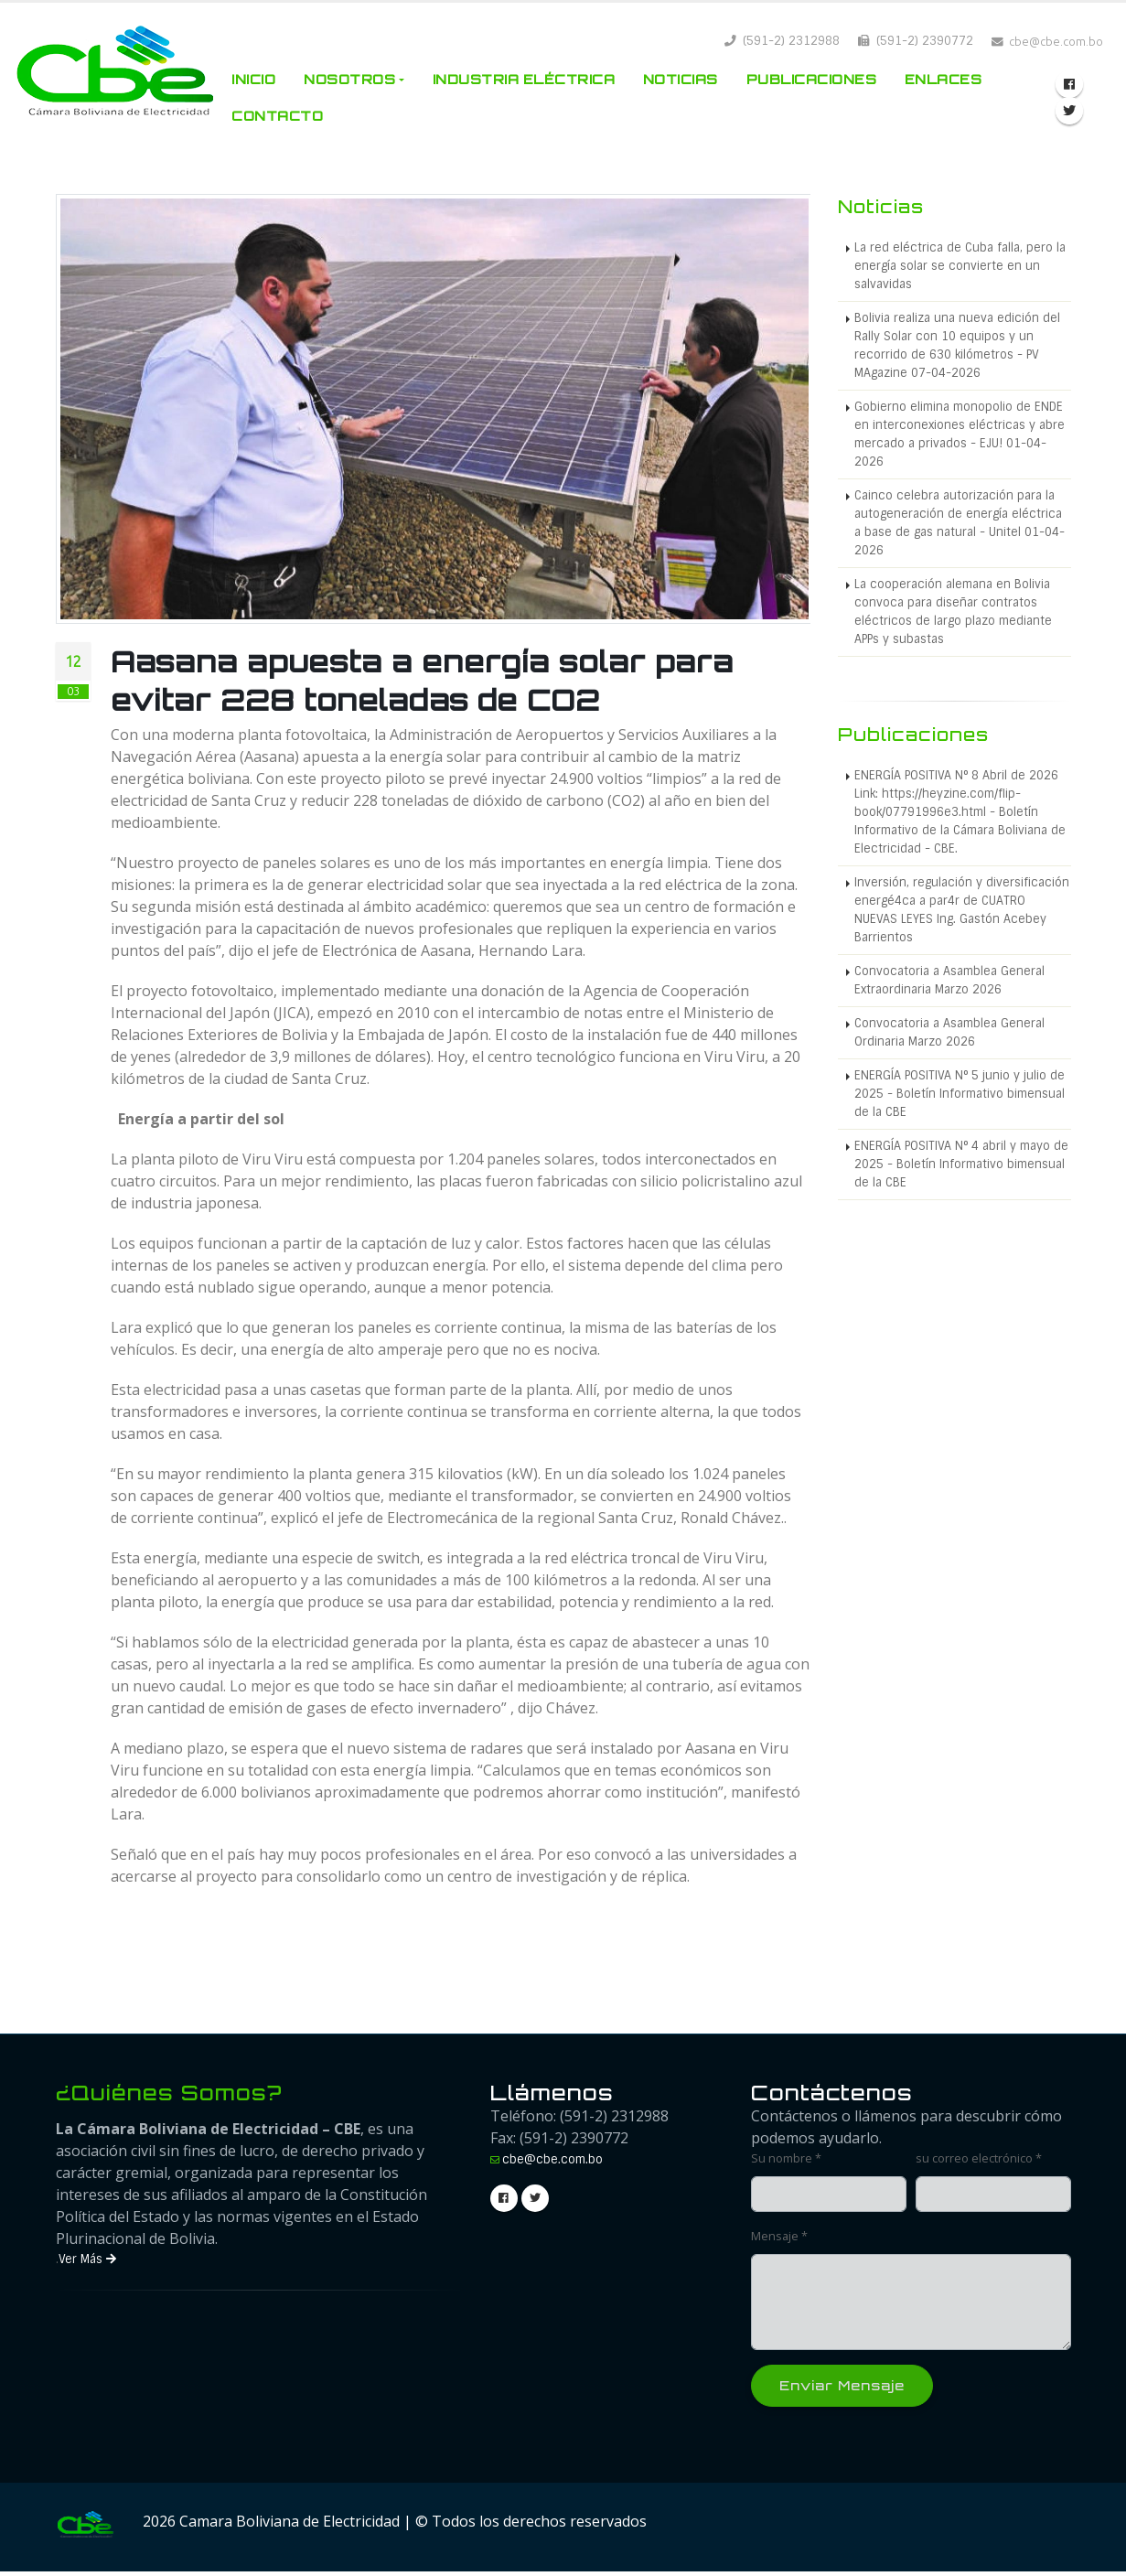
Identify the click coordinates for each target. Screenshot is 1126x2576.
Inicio (253, 79)
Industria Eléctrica (524, 79)
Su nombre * (786, 2158)
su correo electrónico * (979, 2158)
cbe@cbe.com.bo (552, 2159)
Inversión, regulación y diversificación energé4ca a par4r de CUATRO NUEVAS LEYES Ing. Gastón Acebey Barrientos (961, 910)
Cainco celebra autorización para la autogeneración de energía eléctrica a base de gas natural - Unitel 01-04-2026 (959, 523)
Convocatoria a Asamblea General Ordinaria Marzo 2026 (949, 1032)
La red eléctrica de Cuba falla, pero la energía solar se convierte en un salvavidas (960, 266)
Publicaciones (811, 79)
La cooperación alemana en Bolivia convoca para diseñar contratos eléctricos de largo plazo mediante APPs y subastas (953, 611)
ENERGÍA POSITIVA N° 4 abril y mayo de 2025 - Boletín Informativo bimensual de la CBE (961, 1164)
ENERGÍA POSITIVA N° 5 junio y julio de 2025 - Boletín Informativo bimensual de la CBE (959, 1094)
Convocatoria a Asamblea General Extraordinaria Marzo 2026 (949, 980)
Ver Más (87, 2259)
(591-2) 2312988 (782, 40)
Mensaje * (779, 2236)
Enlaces (943, 79)
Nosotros (349, 79)
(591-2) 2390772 (915, 40)
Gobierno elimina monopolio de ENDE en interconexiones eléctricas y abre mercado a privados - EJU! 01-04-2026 (959, 434)
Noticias (680, 79)
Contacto (277, 115)
